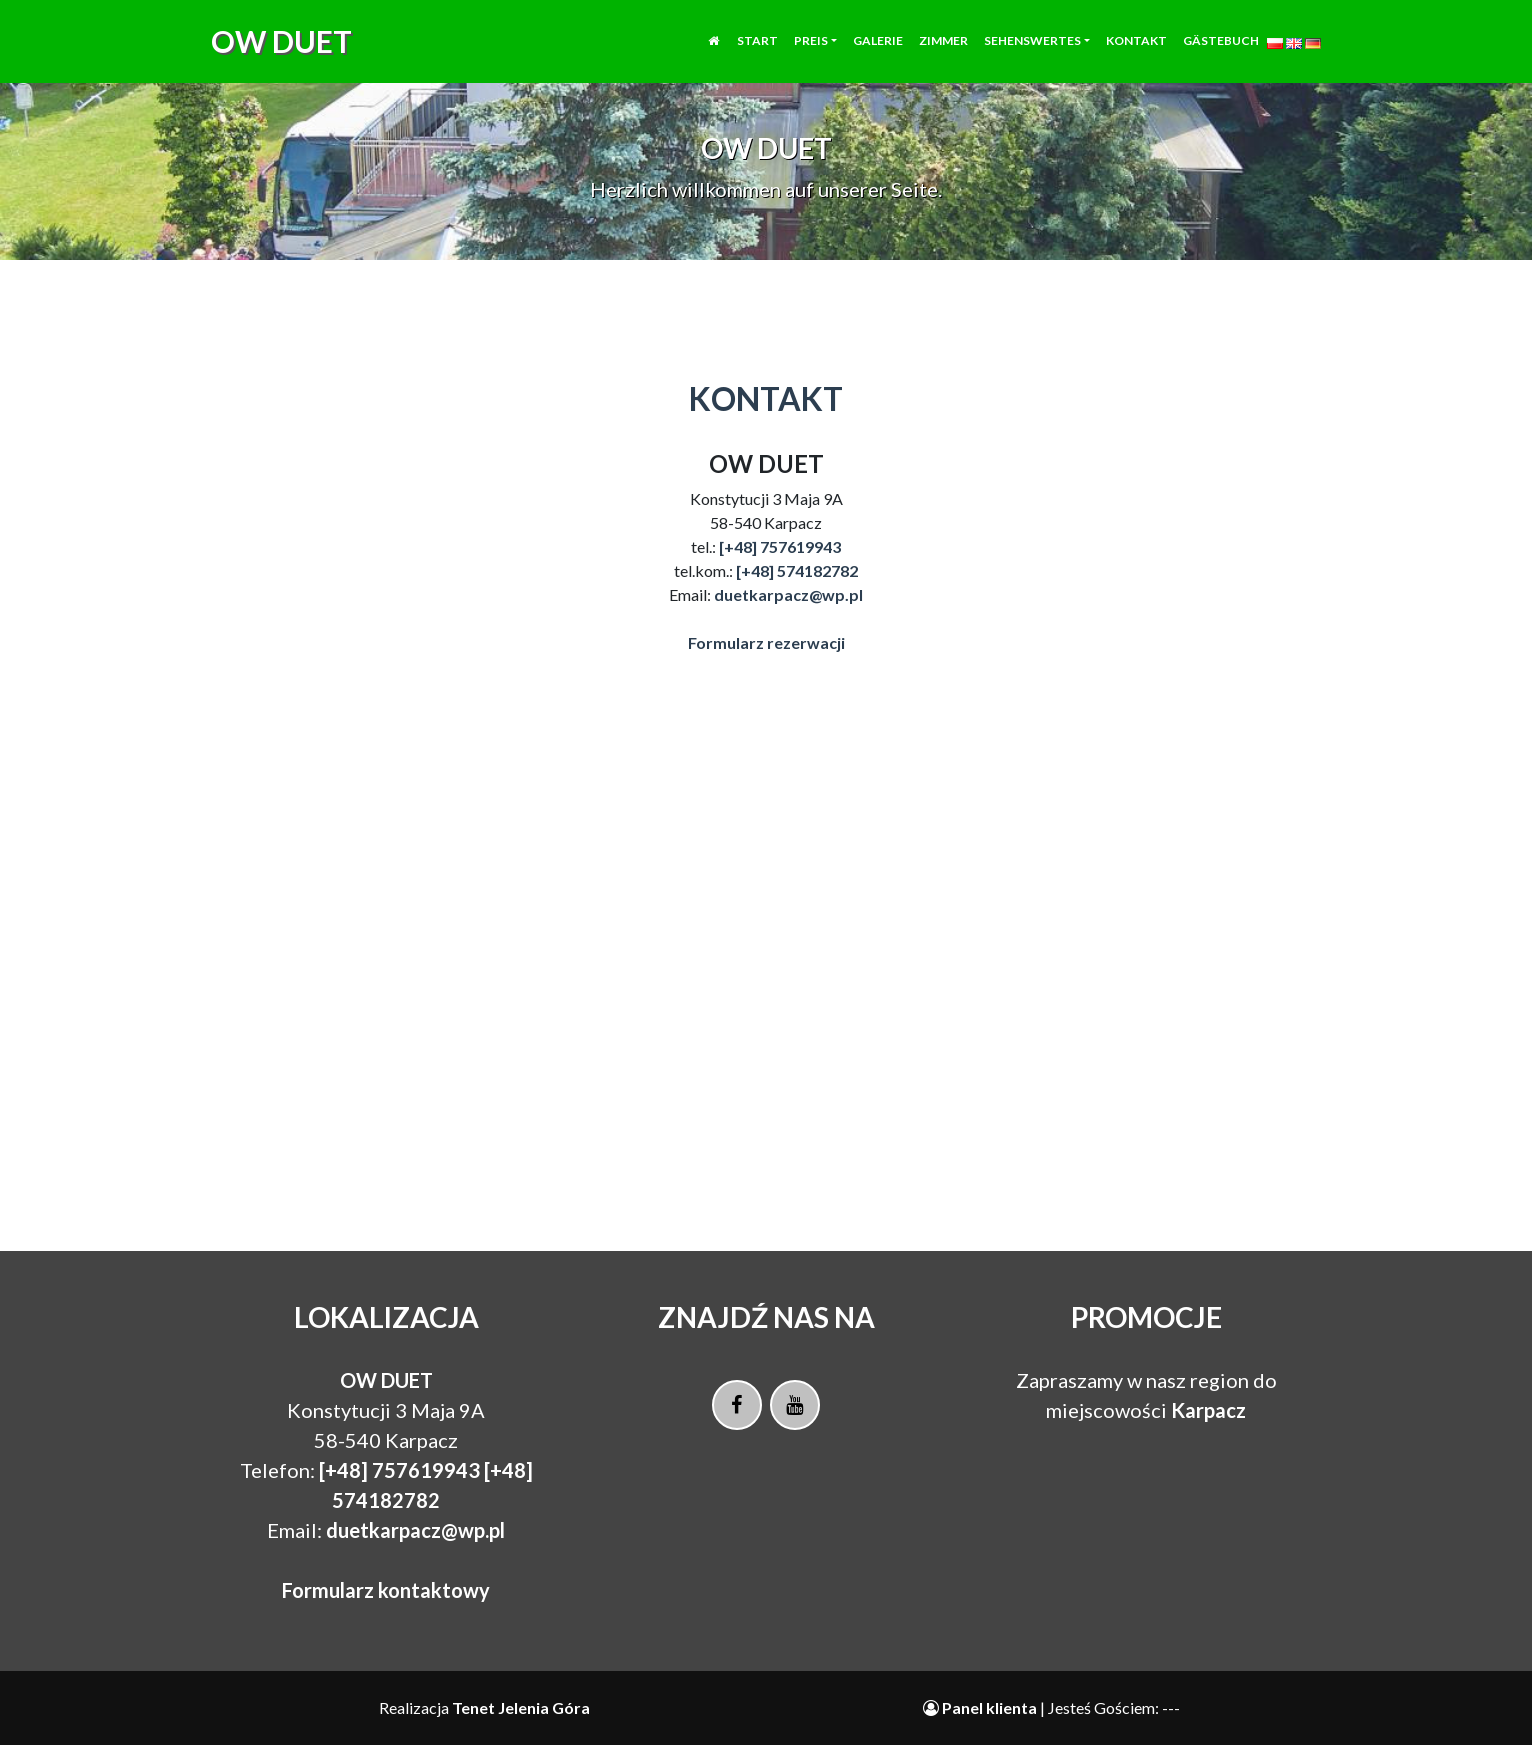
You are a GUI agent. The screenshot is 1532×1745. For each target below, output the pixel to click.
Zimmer (943, 52)
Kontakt (1136, 52)
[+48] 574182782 (797, 570)
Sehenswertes (1032, 52)
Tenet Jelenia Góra (521, 1707)
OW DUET (281, 52)
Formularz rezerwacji (766, 642)
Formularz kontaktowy (386, 1590)
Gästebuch (1221, 52)
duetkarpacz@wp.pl (788, 594)
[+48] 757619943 (780, 546)
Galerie (878, 52)
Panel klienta (981, 1707)
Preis (811, 52)
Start (757, 52)
